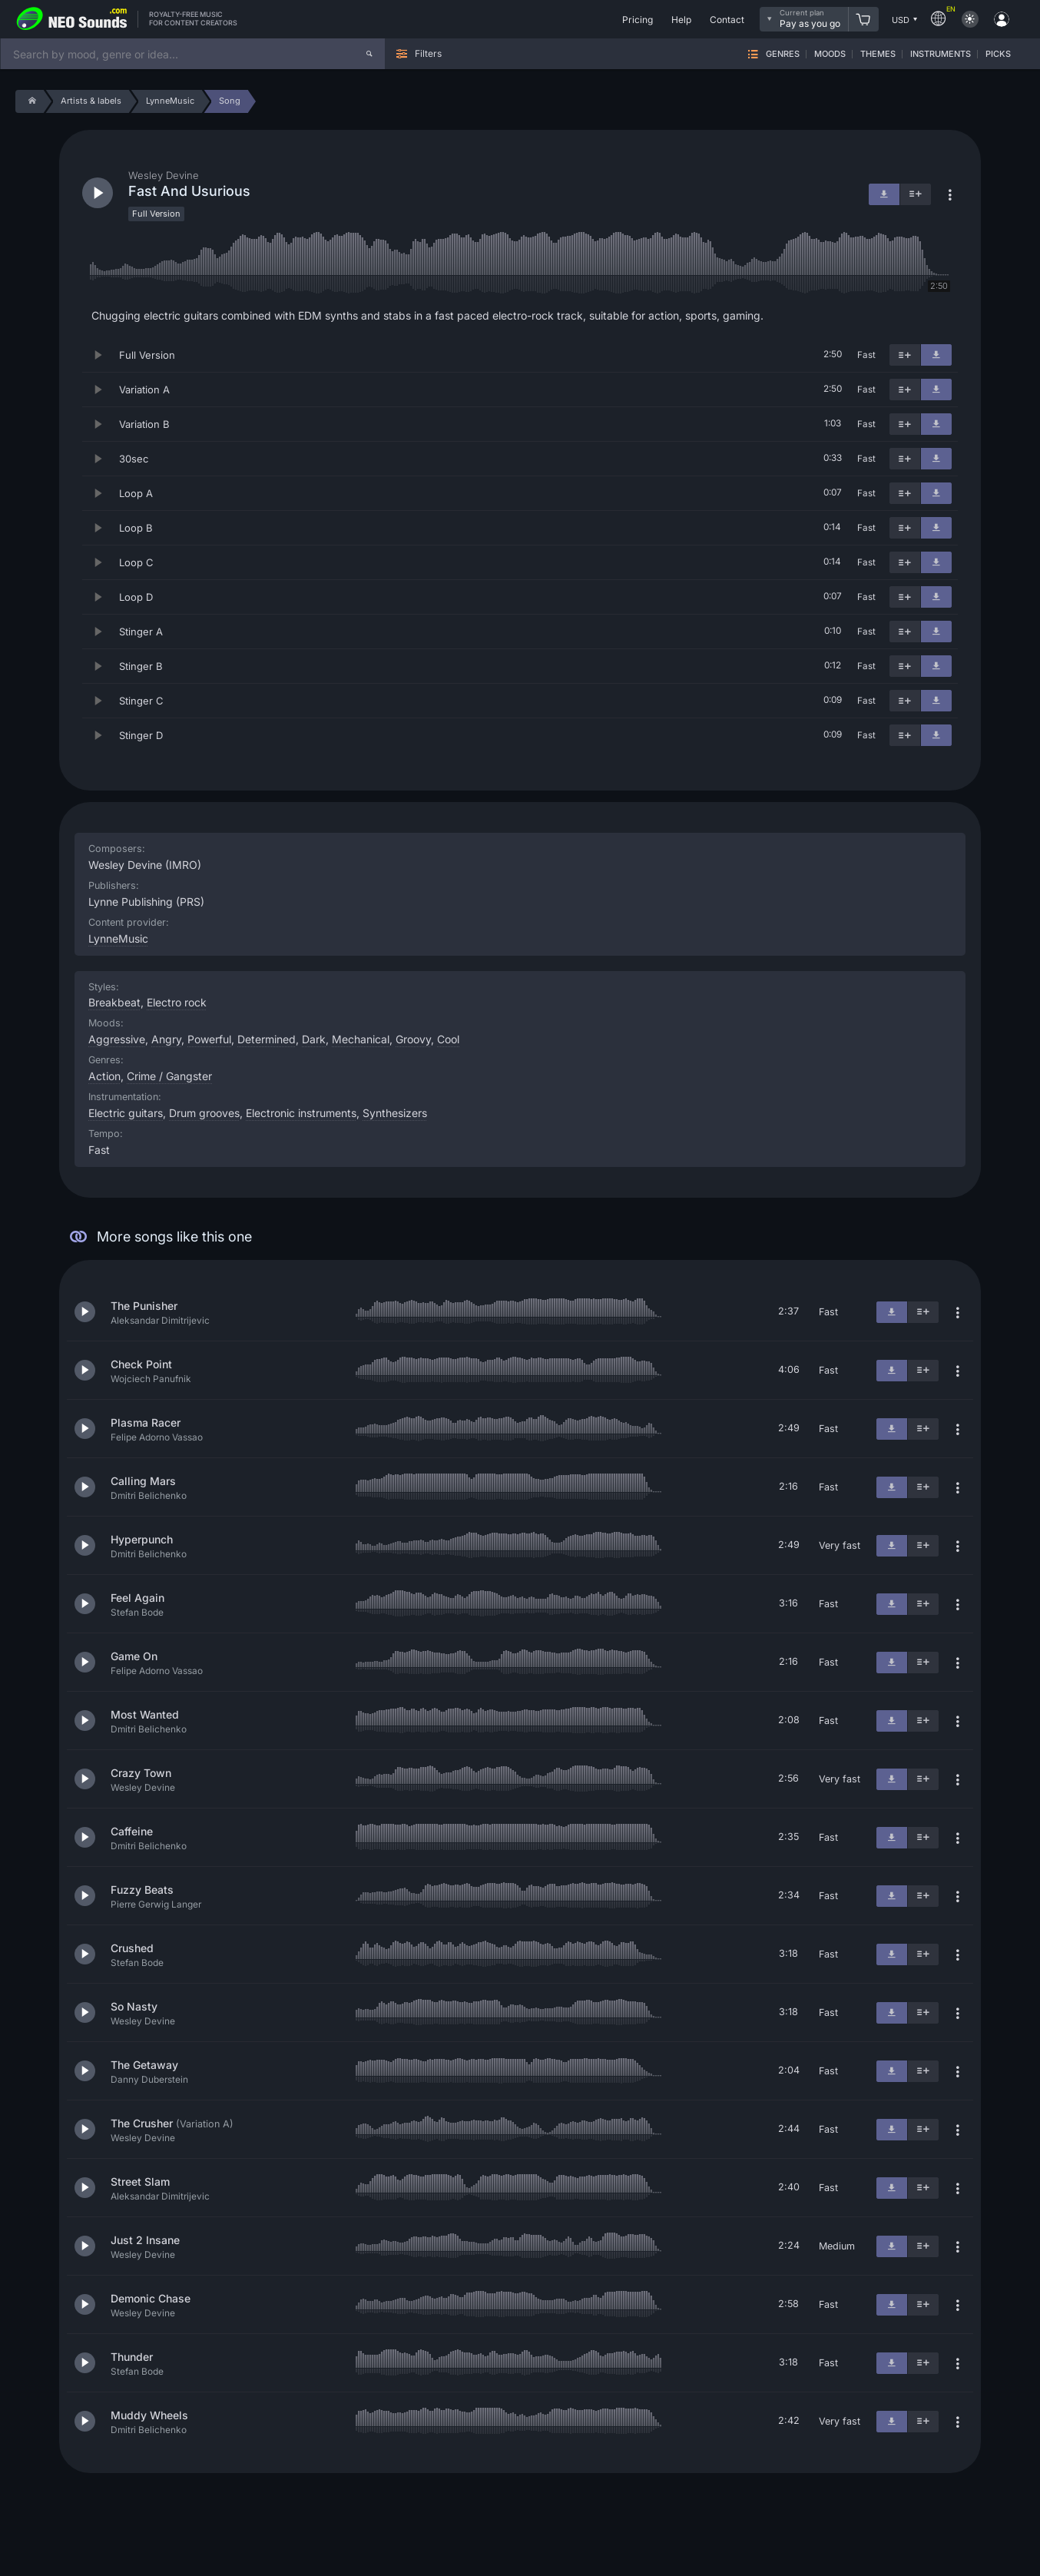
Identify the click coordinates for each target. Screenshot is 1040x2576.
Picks (998, 54)
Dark (314, 1039)
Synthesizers (395, 1112)
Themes (878, 54)
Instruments (940, 54)
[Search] (369, 53)
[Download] (936, 354)
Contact (727, 19)
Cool (448, 1039)
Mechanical (360, 1039)
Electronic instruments (301, 1112)
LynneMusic (118, 938)
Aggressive (116, 1039)
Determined (266, 1039)
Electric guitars (125, 1112)
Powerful (209, 1039)
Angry (166, 1039)
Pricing (637, 19)
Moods (830, 54)
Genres (783, 54)
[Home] (29, 101)
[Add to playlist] (905, 354)
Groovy (413, 1039)
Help (681, 19)
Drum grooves (204, 1112)
